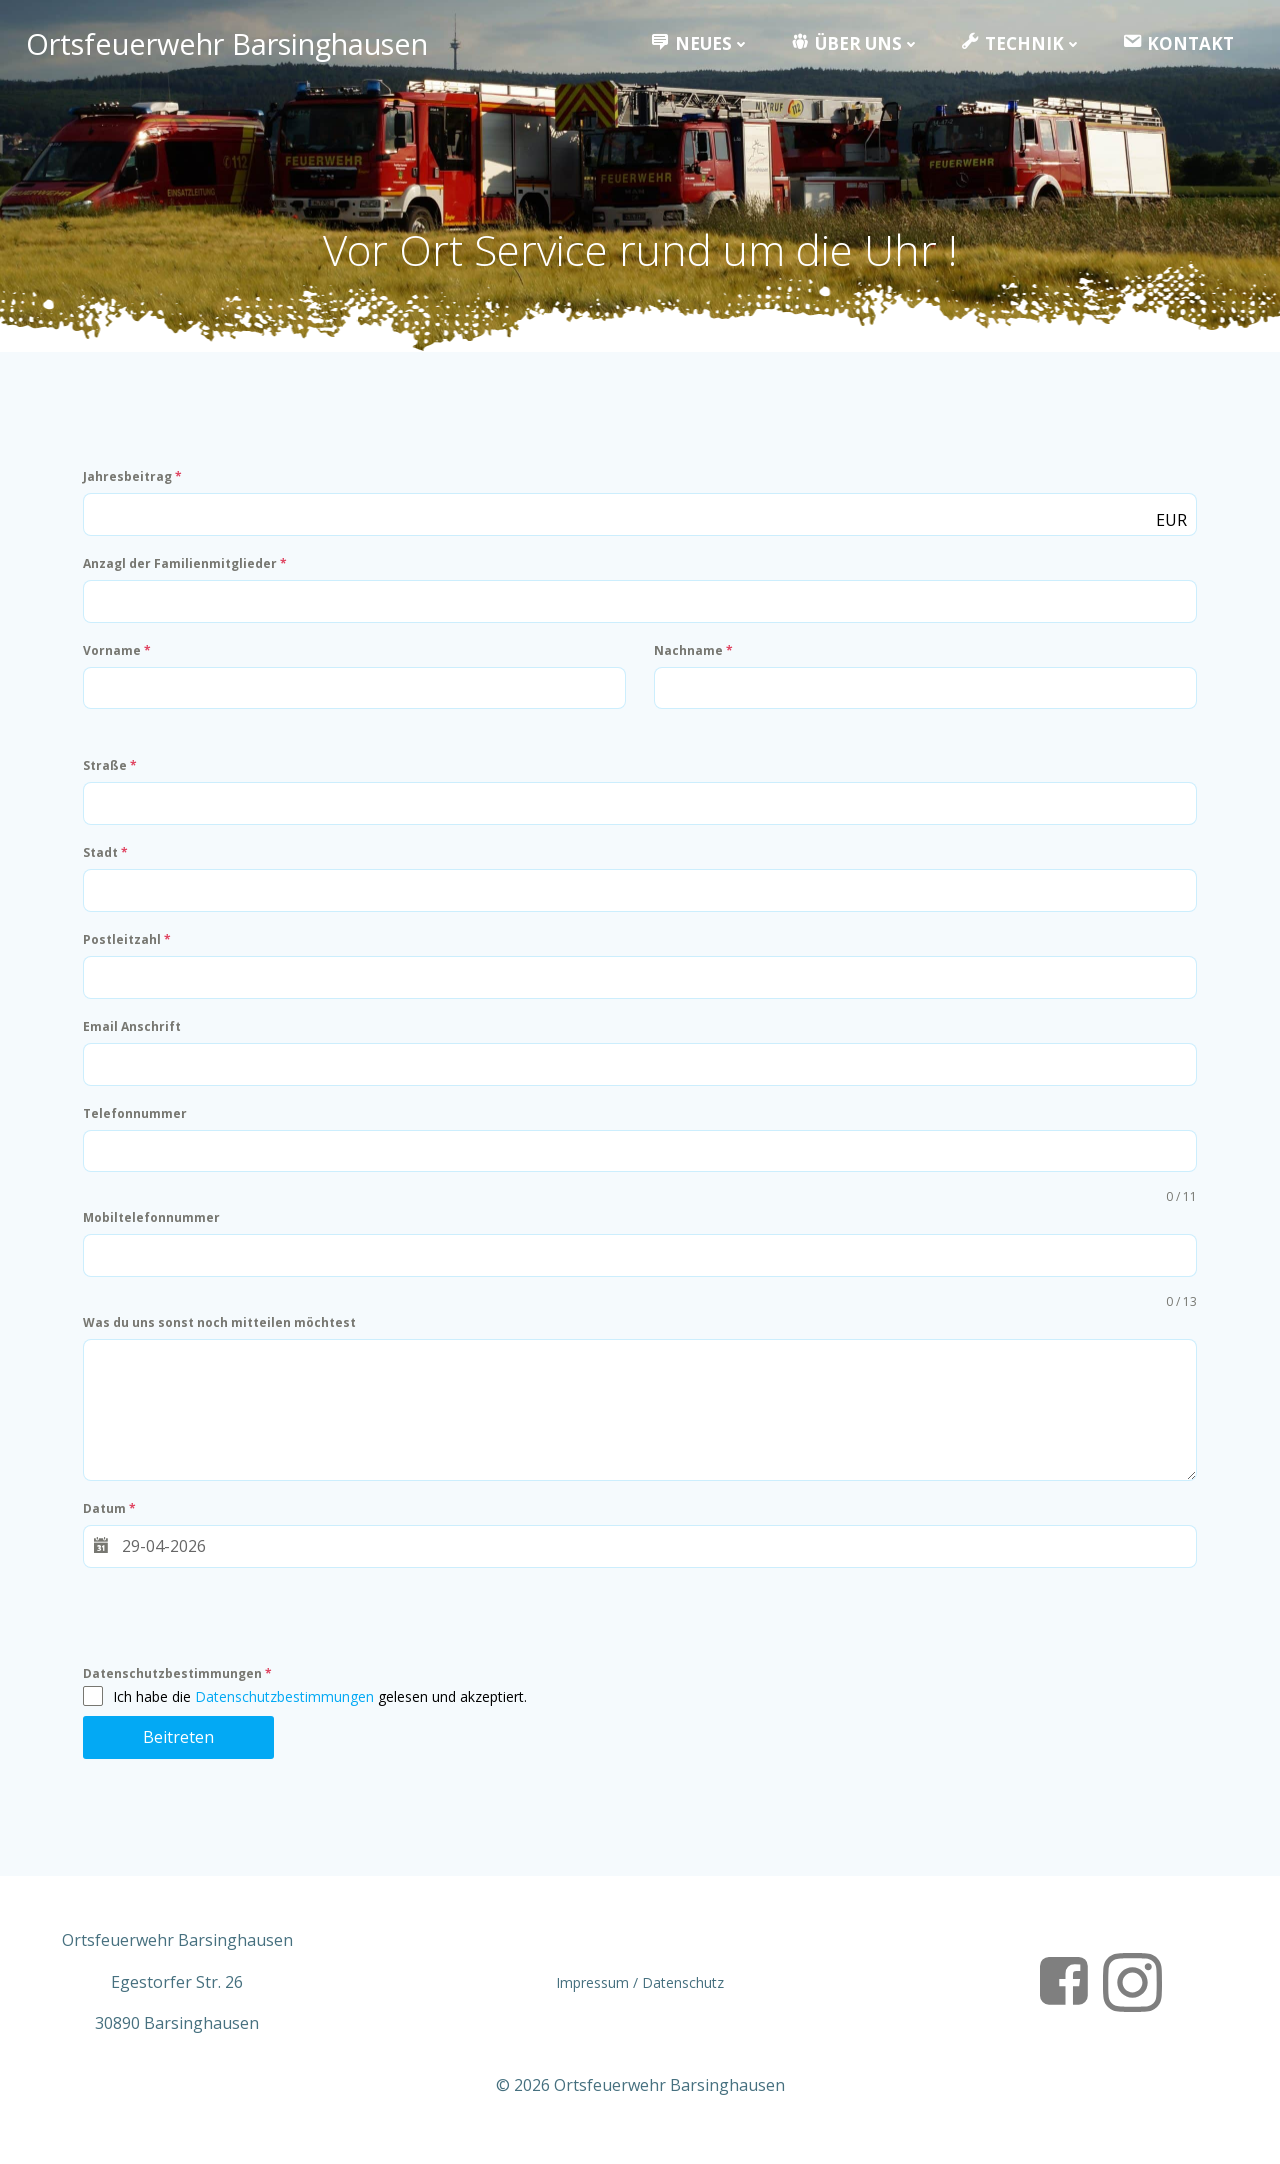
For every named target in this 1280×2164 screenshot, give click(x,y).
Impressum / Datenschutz (640, 2000)
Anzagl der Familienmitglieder (188, 576)
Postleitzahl (130, 953)
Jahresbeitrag (135, 489)
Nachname (694, 663)
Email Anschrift (135, 1040)
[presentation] (238, 1637)
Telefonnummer (138, 1127)
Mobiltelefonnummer (154, 1231)
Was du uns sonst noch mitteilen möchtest (222, 1336)
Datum (112, 1522)
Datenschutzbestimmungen (180, 1687)
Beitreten (181, 1751)
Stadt (108, 866)
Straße (113, 779)
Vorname (120, 663)
